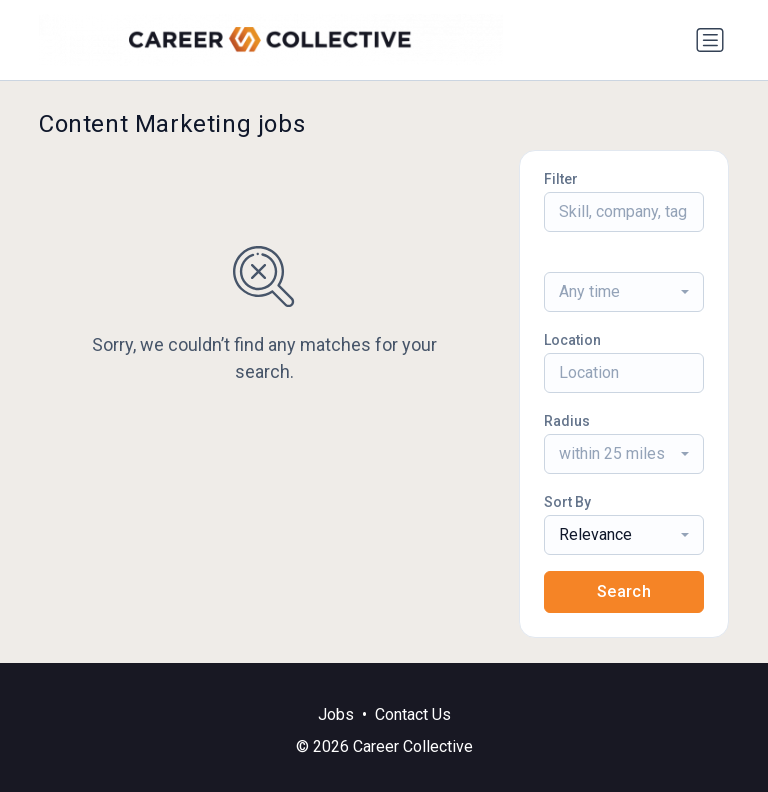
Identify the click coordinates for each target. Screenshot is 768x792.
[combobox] (624, 292)
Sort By (567, 502)
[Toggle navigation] (710, 40)
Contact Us (413, 714)
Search (624, 591)
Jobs (336, 714)
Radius (567, 421)
